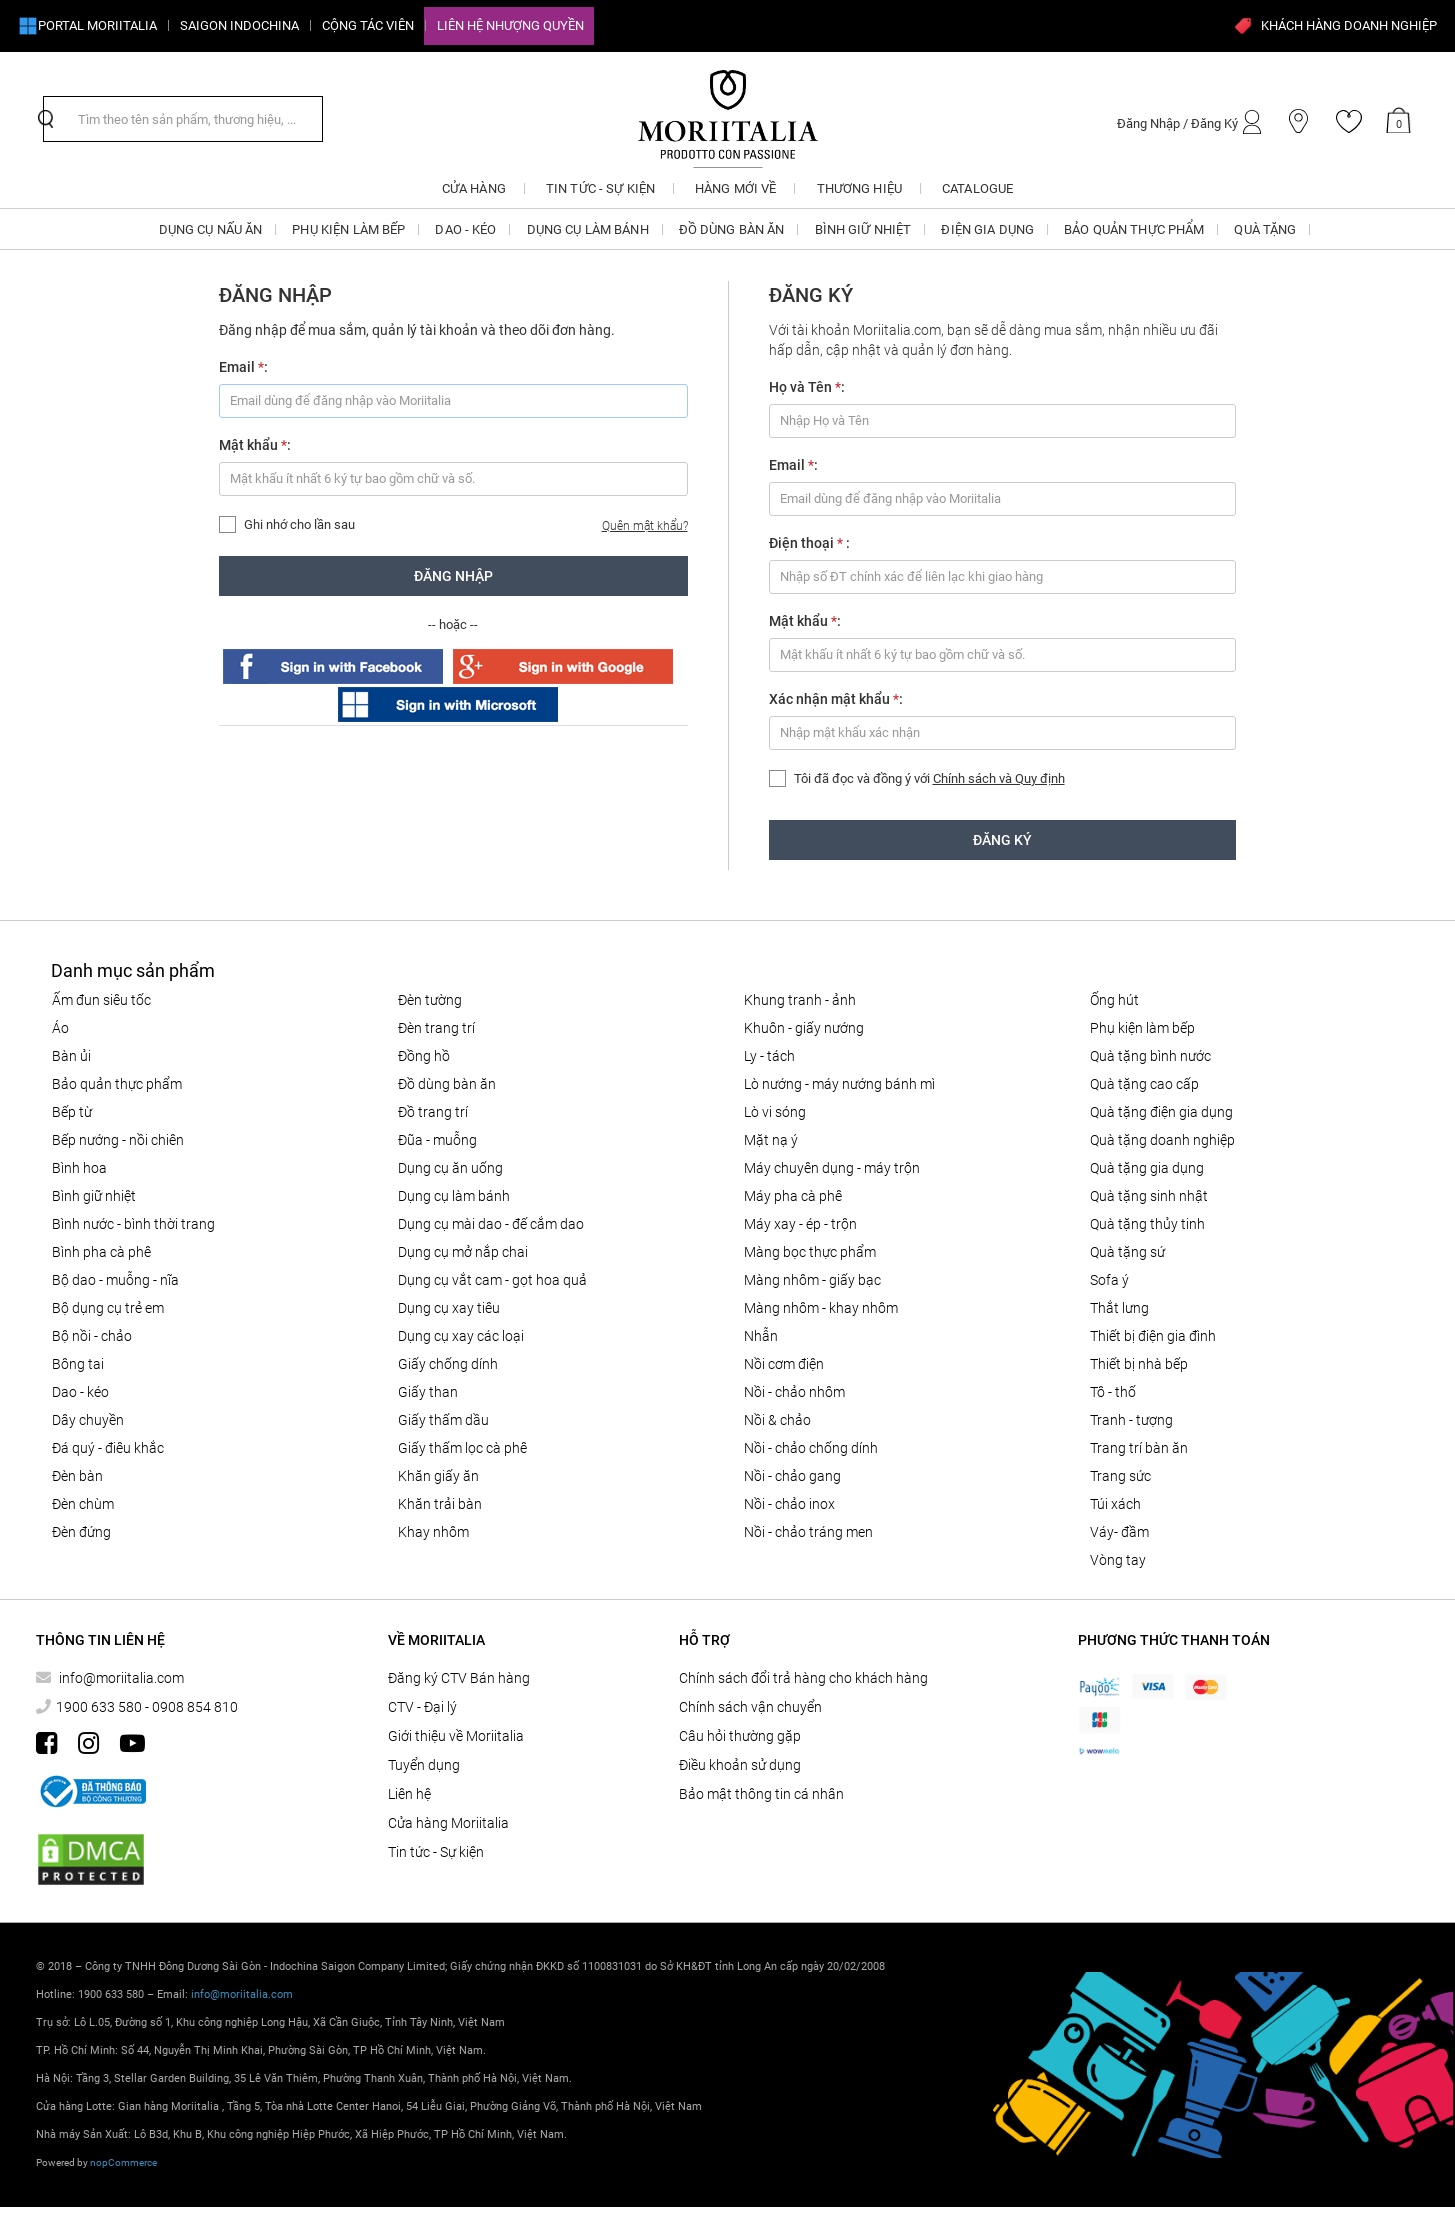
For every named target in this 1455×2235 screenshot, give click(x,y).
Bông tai (78, 1364)
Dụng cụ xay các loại (461, 1336)
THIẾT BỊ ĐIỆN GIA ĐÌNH (1153, 1336)
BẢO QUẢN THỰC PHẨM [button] (1134, 229)
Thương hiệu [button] (859, 188)
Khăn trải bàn (440, 1504)
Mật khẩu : (255, 445)
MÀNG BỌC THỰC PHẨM (810, 1252)
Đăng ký (1002, 840)
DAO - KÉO (80, 1392)
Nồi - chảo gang (792, 1476)
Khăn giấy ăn (438, 1476)
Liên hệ (409, 1794)
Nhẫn (761, 1336)
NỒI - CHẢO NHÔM (794, 1392)
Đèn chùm (83, 1504)
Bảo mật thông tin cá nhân (761, 1794)
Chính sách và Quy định (999, 778)
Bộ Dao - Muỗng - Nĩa (115, 1280)
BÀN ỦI (71, 1056)
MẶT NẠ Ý (771, 1140)
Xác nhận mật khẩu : (836, 699)
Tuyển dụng (424, 1765)
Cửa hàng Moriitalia (448, 1823)
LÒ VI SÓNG (775, 1112)
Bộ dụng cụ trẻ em (108, 1308)
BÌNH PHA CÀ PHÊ (101, 1252)
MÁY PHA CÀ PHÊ (793, 1196)
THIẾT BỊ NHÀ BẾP (1139, 1364)
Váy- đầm (1119, 1532)
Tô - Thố (1113, 1392)
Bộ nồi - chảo (92, 1336)
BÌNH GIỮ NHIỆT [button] (863, 229)
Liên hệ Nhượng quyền (510, 25)
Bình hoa (79, 1168)
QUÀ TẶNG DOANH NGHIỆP (1162, 1140)
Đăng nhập (453, 576)
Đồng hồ (424, 1056)
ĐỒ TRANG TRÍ (433, 1112)
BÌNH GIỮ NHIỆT (94, 1196)
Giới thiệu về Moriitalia (456, 1736)
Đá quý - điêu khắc (108, 1448)
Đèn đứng (81, 1532)
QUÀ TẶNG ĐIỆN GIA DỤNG (1161, 1112)
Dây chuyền (88, 1420)
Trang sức (1120, 1476)
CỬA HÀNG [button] (474, 188)
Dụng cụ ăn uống (450, 1168)
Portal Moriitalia (87, 26)
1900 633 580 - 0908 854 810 (147, 1707)
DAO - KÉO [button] (465, 229)
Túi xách (1115, 1504)
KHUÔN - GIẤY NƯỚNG (804, 1028)
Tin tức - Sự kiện (436, 1852)
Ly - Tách (769, 1056)
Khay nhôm (433, 1532)
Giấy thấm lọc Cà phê (462, 1448)
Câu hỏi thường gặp (740, 1736)
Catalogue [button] (977, 188)
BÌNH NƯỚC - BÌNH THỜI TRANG (133, 1224)
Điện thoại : (809, 543)
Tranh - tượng (1131, 1420)
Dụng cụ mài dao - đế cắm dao (491, 1224)
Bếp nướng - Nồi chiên (118, 1140)
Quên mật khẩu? (645, 526)
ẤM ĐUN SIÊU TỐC (101, 1000)
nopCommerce (123, 2162)
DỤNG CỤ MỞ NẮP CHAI (463, 1252)
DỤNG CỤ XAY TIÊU (449, 1308)
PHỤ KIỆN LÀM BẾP (1142, 1028)
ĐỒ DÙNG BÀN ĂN (447, 1084)
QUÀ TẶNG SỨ (1127, 1252)
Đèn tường (430, 1000)
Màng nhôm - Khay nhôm (821, 1308)
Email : (243, 367)
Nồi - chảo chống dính (811, 1448)
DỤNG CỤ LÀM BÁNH (454, 1196)
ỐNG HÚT (1114, 1000)
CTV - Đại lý (422, 1707)
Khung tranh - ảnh (800, 1000)
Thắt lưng (1119, 1308)
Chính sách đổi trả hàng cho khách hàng (803, 1678)
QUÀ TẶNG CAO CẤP (1144, 1084)
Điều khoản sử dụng (740, 1765)
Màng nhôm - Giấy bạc (812, 1280)
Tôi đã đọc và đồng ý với (929, 778)
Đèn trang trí (436, 1028)
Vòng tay (1118, 1560)
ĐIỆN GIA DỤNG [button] (987, 229)
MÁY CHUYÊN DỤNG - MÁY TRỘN (832, 1168)
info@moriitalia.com (120, 1678)
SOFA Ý (1109, 1280)
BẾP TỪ (72, 1112)
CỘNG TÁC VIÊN (368, 25)
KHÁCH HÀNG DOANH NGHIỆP (1335, 26)
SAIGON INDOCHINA (239, 25)
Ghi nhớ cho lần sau (299, 524)
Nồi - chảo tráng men (808, 1532)
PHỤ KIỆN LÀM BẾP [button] (348, 229)
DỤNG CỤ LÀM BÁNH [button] (588, 229)
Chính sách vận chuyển (750, 1707)
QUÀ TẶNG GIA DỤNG (1147, 1168)
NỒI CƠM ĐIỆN (784, 1364)
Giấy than (428, 1392)
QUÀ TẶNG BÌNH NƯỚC (1150, 1056)
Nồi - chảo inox (789, 1504)
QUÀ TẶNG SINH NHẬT (1149, 1196)
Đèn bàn (77, 1476)
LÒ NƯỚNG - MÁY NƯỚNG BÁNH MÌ (839, 1084)
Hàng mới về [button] (735, 188)
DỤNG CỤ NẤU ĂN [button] (211, 229)
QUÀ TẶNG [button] (1265, 229)
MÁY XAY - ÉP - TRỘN (800, 1224)
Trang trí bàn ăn (1139, 1448)
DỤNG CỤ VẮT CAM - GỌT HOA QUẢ (492, 1280)
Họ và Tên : (807, 387)
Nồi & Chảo (777, 1420)
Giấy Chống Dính (448, 1364)
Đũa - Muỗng (437, 1140)
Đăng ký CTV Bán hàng (459, 1678)
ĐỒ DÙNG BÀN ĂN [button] (732, 229)
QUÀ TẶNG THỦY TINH (1147, 1224)
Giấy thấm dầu (443, 1420)
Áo (60, 1028)
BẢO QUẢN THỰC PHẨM (117, 1084)
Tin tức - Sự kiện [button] (600, 188)
